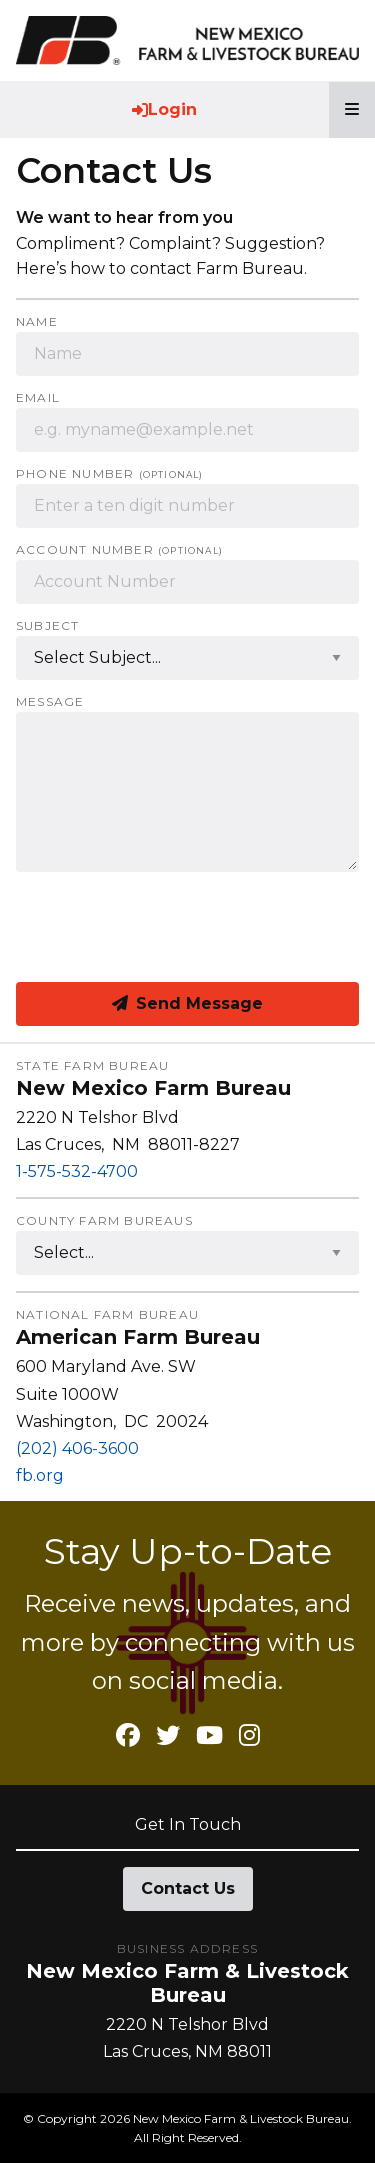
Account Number (119, 550)
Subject (47, 626)
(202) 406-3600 (77, 1448)
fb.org (40, 1475)
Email (38, 398)
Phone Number (110, 474)
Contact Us (188, 1888)
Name (37, 322)
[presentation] (168, 927)
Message (50, 702)
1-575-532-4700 (77, 1171)
